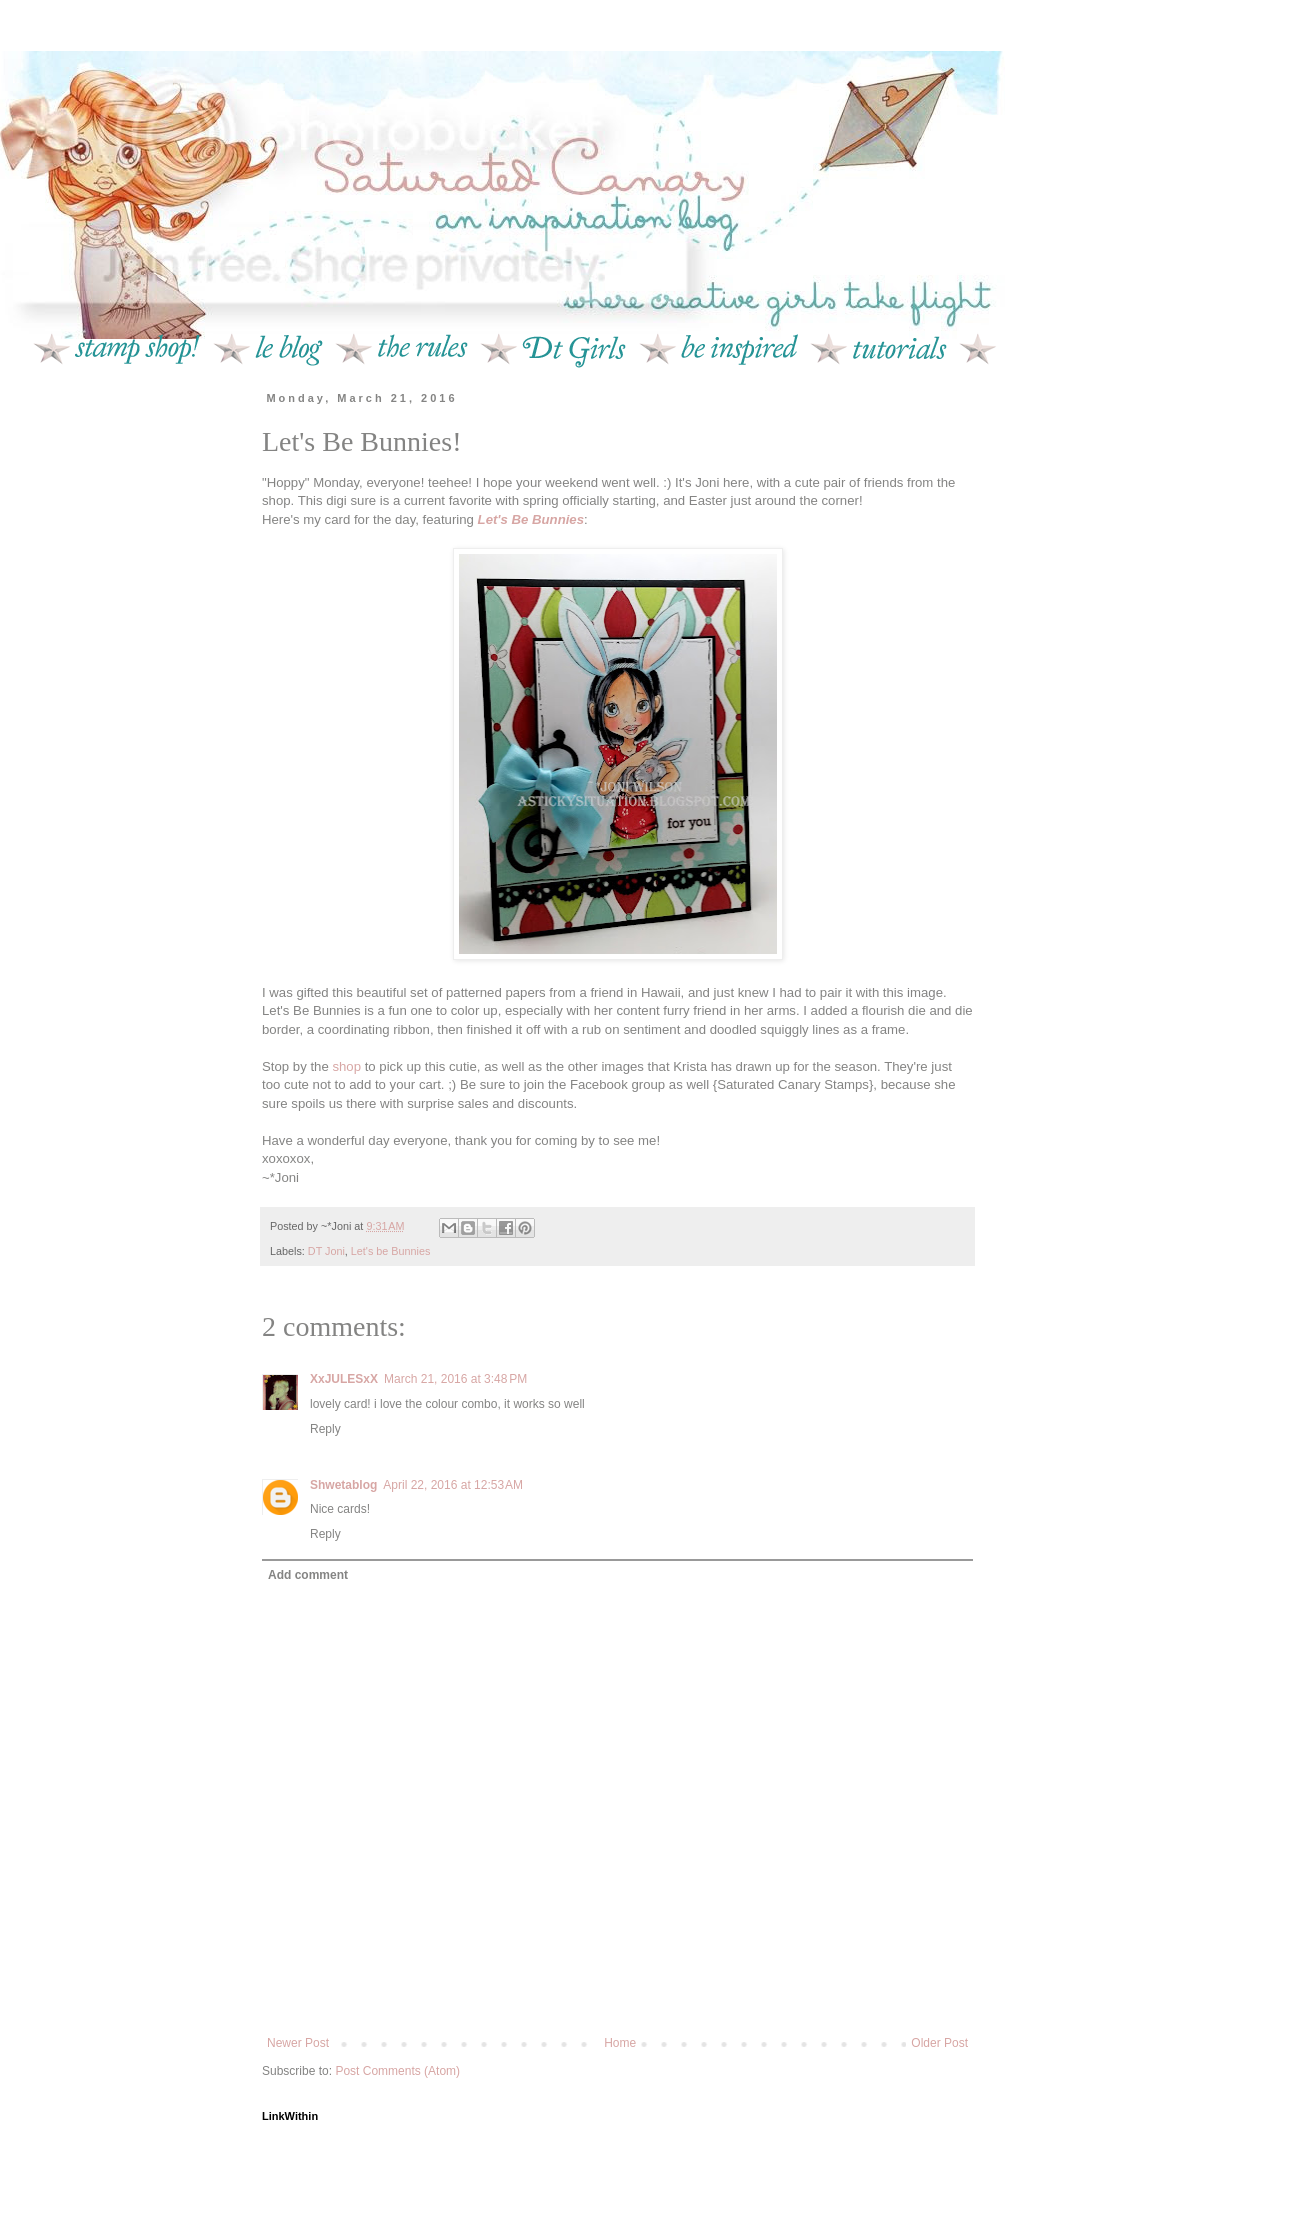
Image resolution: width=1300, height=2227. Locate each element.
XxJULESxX (344, 1379)
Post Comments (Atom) (397, 2071)
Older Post (939, 2043)
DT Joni (326, 1251)
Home (620, 2043)
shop (346, 1066)
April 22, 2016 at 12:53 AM (453, 1485)
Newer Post (298, 2043)
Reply (325, 1429)
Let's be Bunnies (391, 1251)
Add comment (308, 1575)
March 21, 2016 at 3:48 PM (455, 1379)
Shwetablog (343, 1485)
